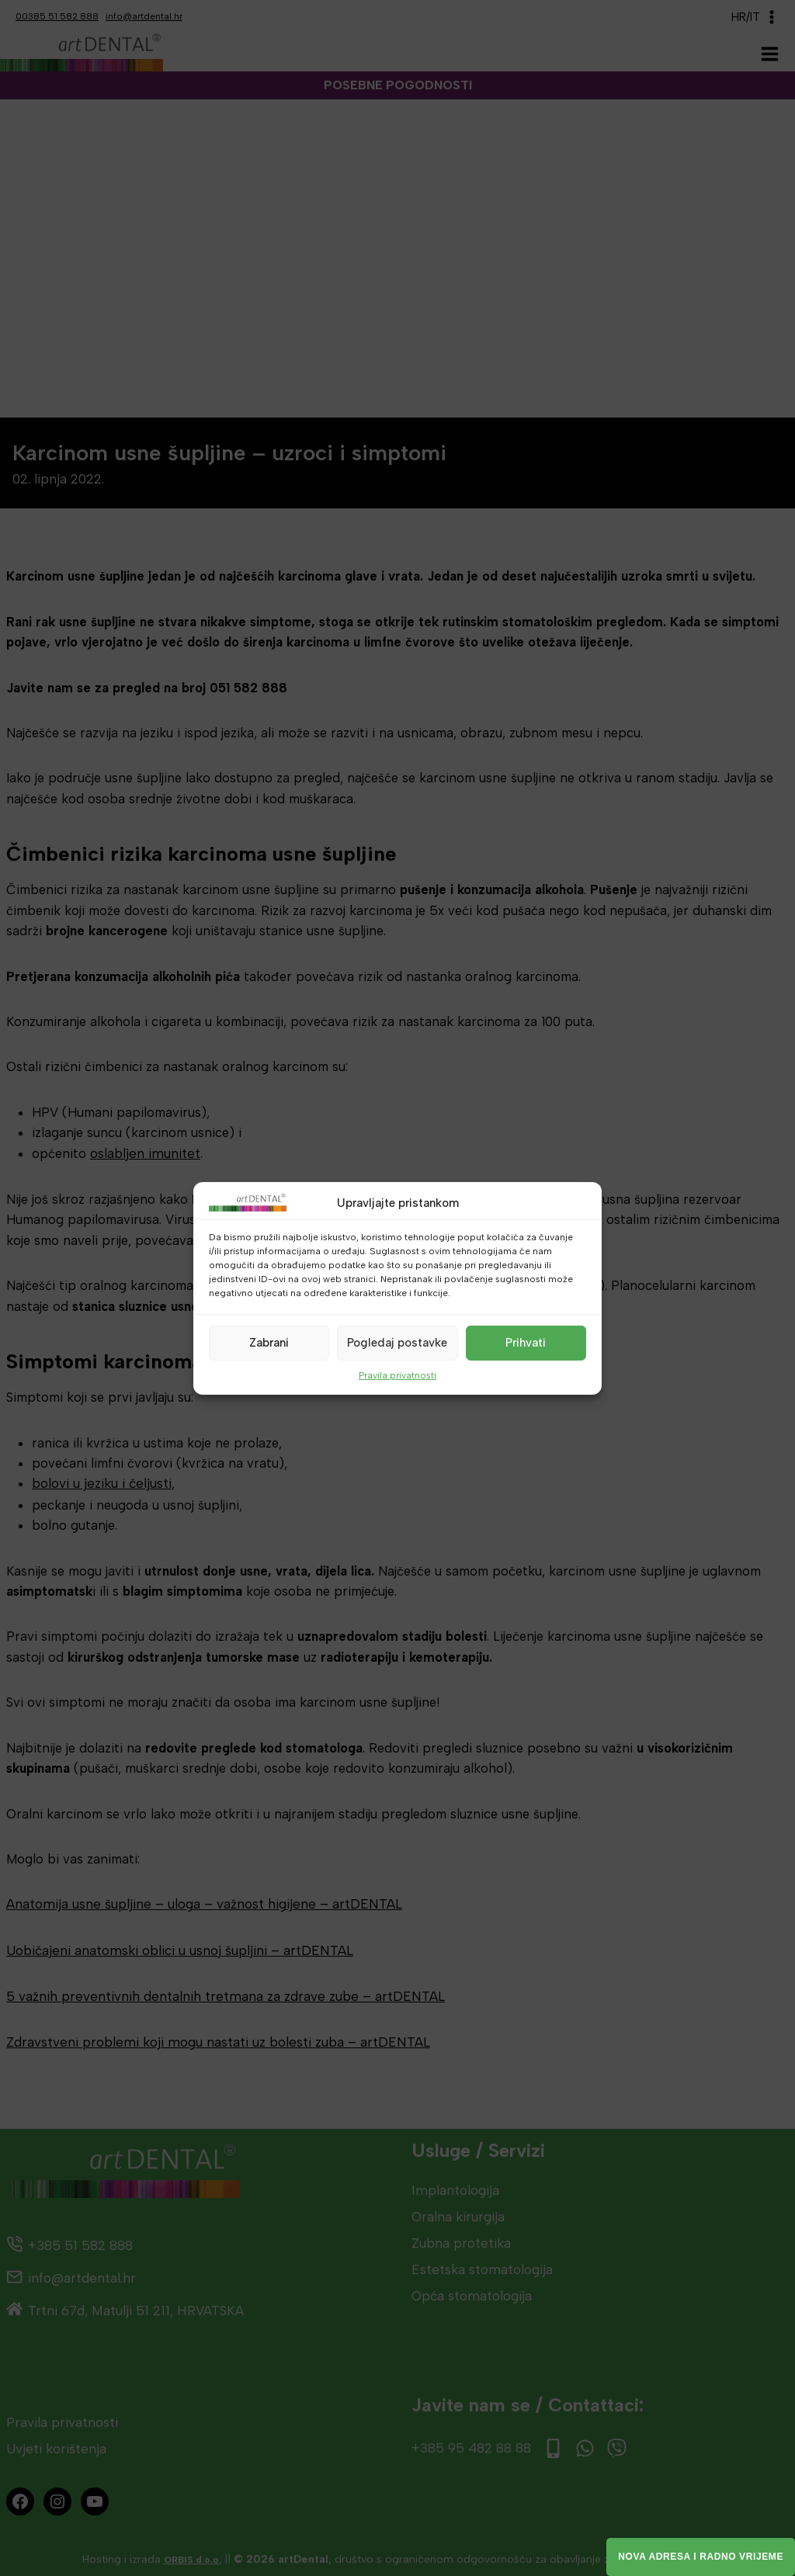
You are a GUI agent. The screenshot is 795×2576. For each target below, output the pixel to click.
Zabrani (269, 1343)
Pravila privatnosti (397, 1374)
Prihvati (525, 1343)
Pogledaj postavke (397, 1343)
